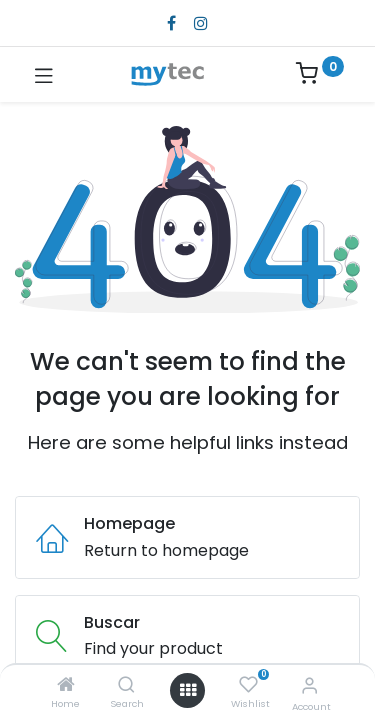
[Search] (126, 685)
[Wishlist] (248, 685)
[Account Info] (309, 685)
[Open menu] (188, 690)
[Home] (66, 685)
